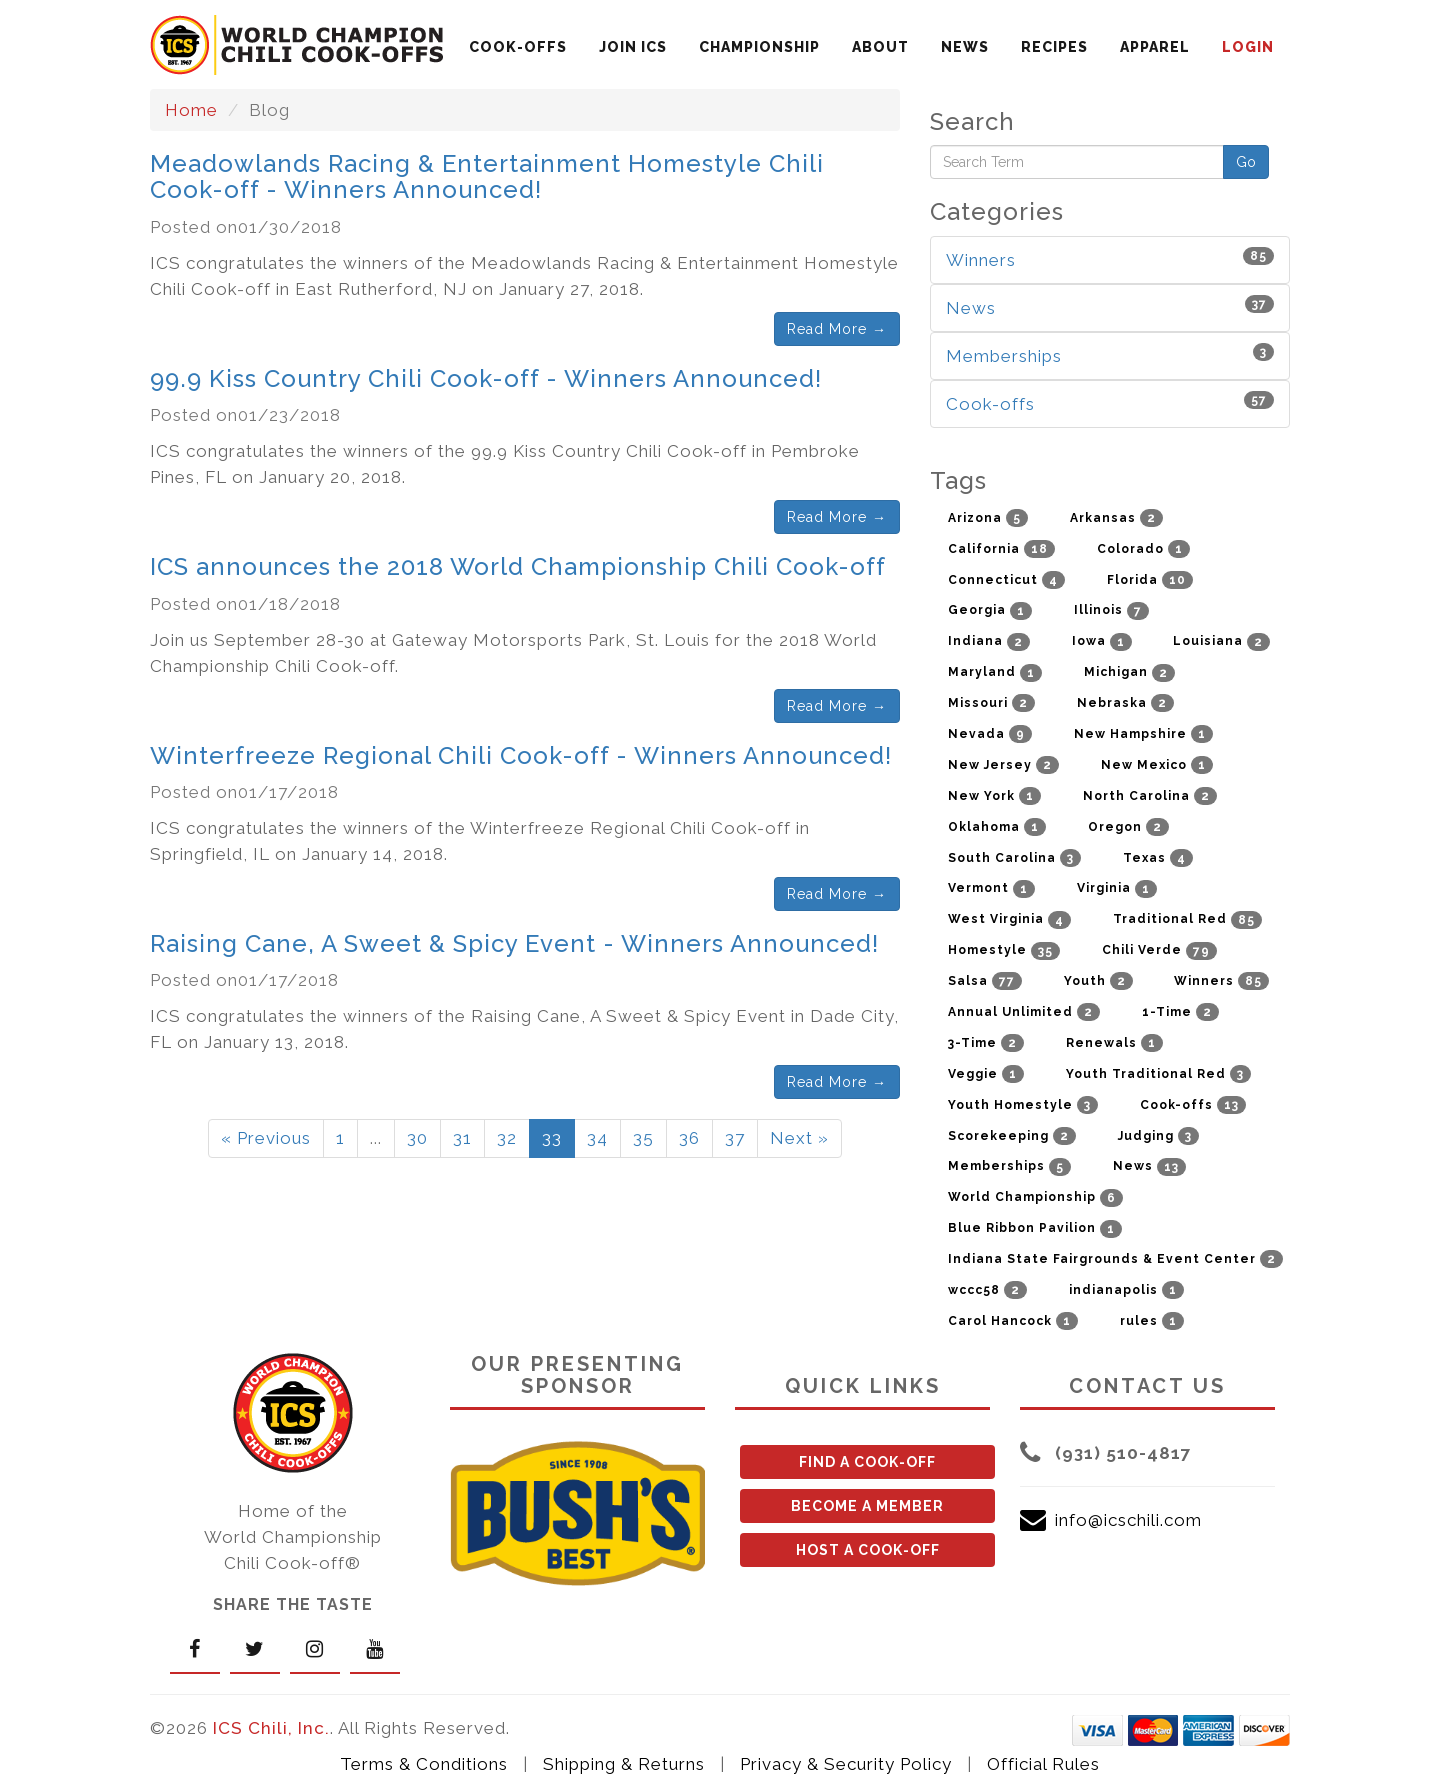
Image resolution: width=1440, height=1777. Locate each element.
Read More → (837, 329)
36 (689, 1138)
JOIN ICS (633, 47)
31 (462, 1138)
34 (597, 1138)
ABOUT (880, 47)
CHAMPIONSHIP (759, 47)
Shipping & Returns (624, 1764)
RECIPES (1054, 47)
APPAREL (1155, 47)
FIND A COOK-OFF (867, 1462)
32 (507, 1138)
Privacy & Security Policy (846, 1764)
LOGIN (1248, 47)
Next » (799, 1138)
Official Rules (1043, 1764)
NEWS (965, 47)
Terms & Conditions (424, 1764)
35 (643, 1138)
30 (417, 1138)
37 (735, 1138)
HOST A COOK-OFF (868, 1550)
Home (191, 110)
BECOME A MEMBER (867, 1506)
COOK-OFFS (518, 47)
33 (552, 1138)
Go (1246, 162)
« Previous (266, 1138)
